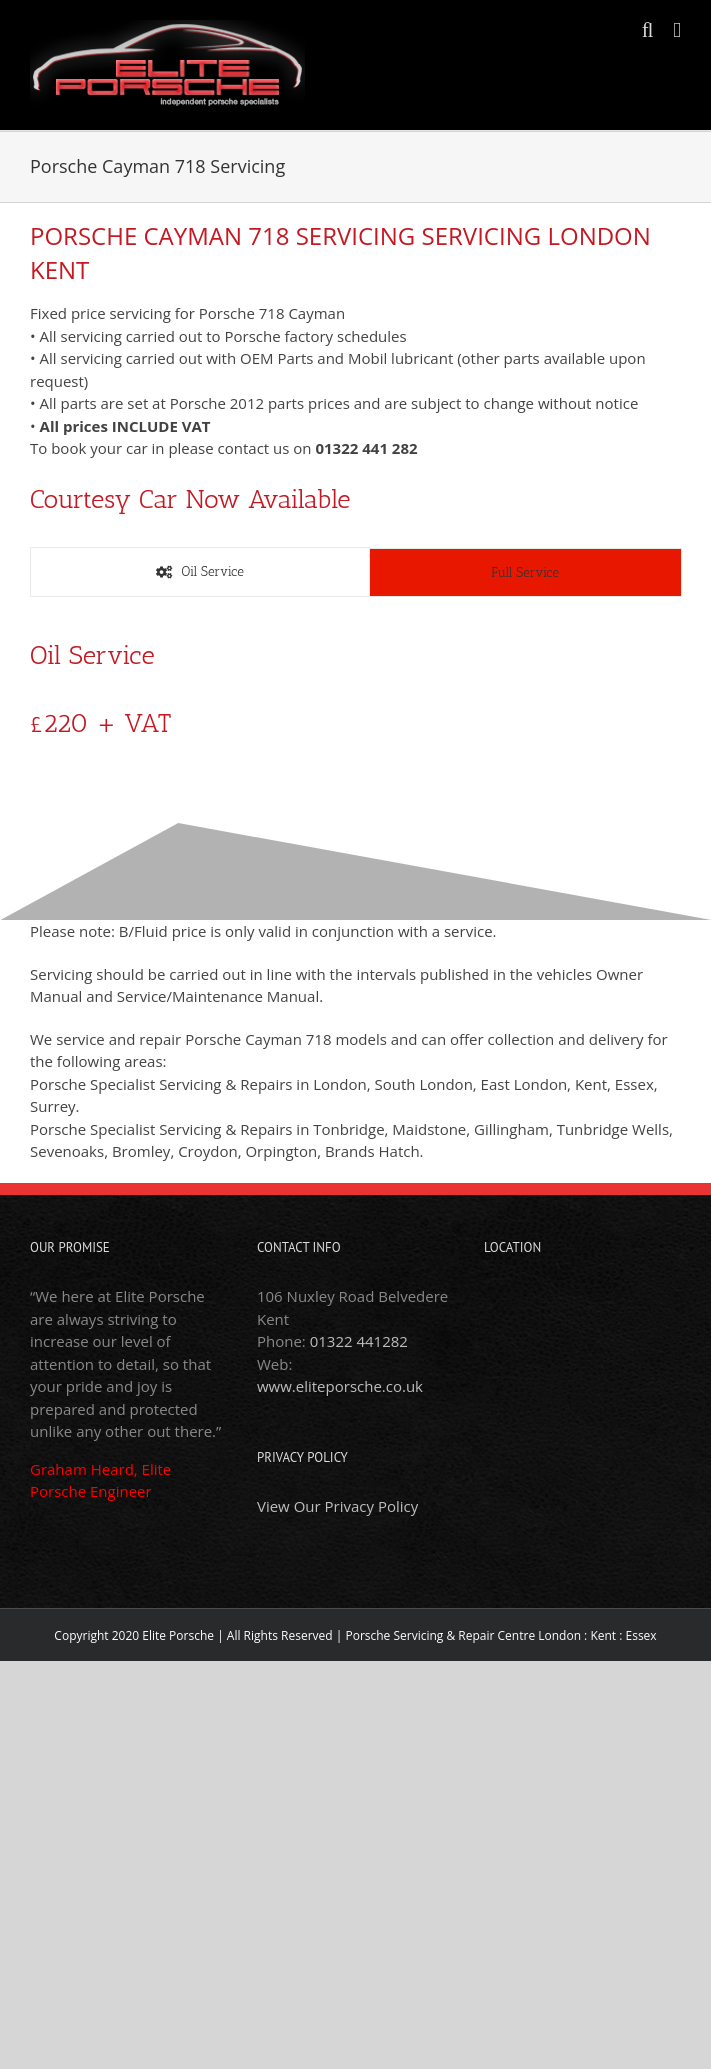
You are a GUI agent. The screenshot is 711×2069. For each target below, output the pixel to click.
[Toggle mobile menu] (677, 30)
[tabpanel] (355, 703)
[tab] (200, 572)
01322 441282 (359, 1341)
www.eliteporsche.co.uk (340, 1386)
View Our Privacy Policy (337, 1506)
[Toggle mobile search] (648, 30)
